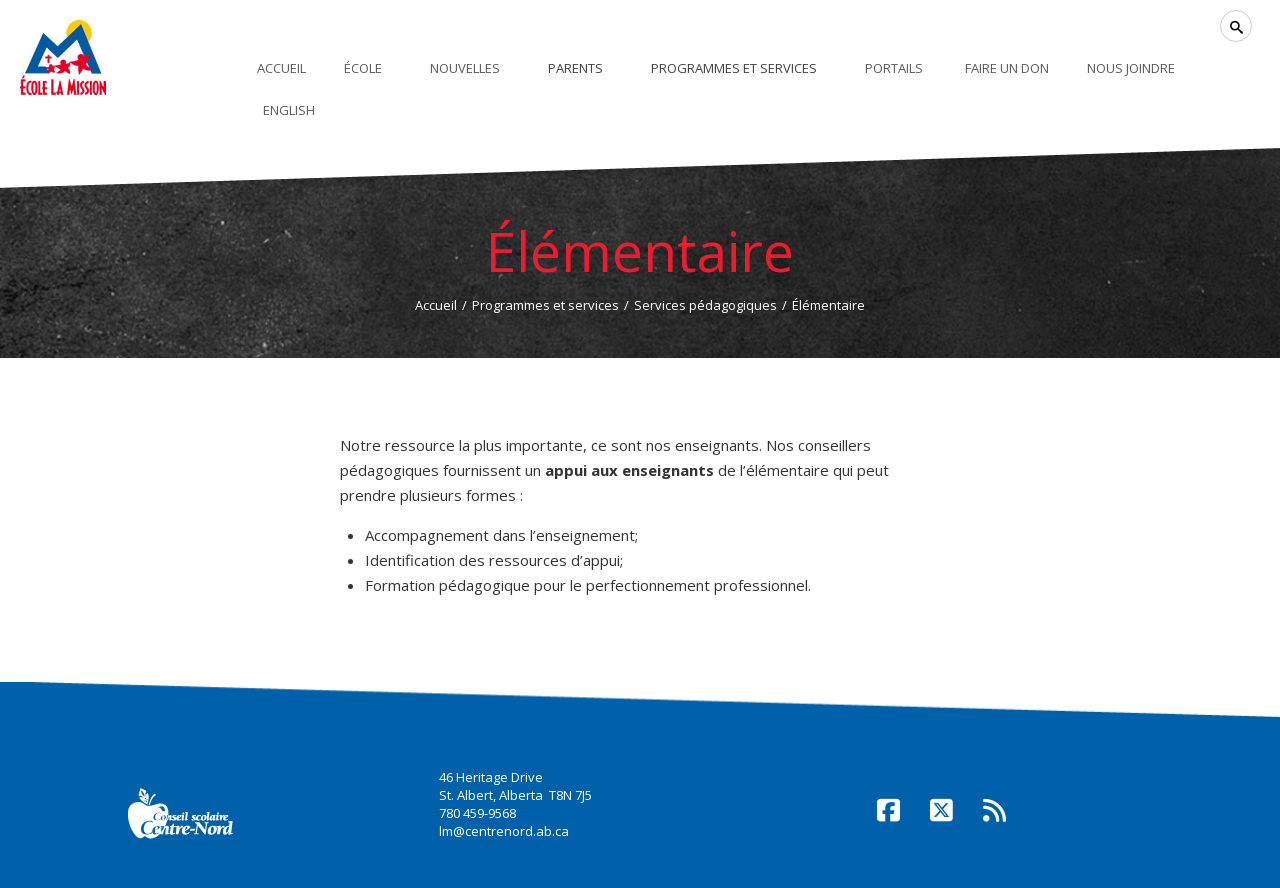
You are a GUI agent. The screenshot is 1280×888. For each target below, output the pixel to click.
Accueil (436, 305)
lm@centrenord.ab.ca (504, 831)
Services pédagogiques (705, 305)
